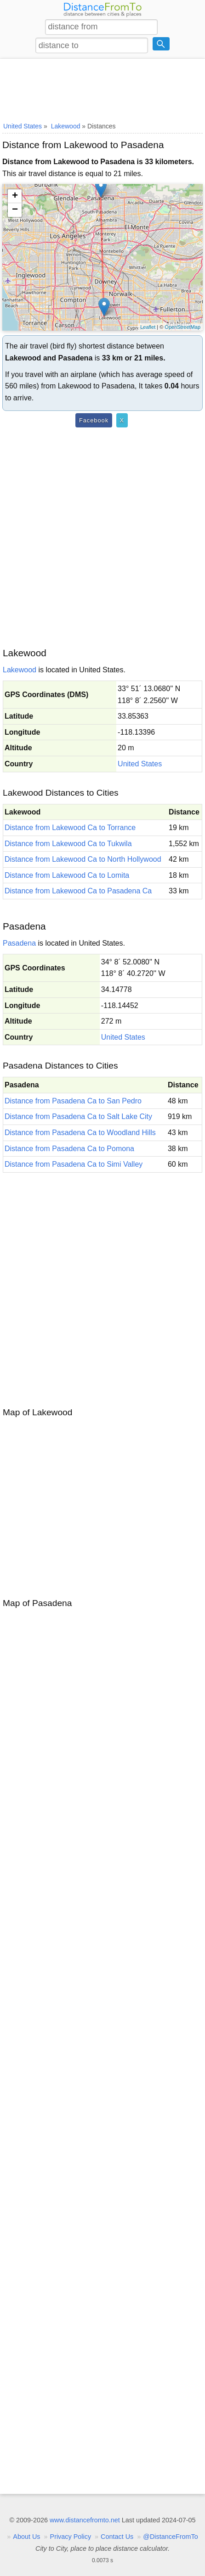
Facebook (93, 420)
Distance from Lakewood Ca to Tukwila (68, 844)
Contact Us (117, 2536)
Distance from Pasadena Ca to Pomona (69, 1148)
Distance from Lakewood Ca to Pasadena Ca (78, 891)
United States (140, 764)
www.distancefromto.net (85, 2520)
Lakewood (19, 670)
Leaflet (147, 327)
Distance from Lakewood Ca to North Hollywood (83, 859)
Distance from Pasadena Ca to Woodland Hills (80, 1132)
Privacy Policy (70, 2536)
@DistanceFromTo (170, 2536)
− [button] (15, 210)
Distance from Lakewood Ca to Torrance (70, 827)
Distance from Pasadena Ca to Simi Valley (73, 1164)
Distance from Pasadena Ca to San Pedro (73, 1101)
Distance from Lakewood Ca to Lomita (67, 875)
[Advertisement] (102, 88)
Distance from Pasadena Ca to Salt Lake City (78, 1116)
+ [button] (15, 196)
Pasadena (19, 943)
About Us (26, 2536)
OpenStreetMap (182, 327)
